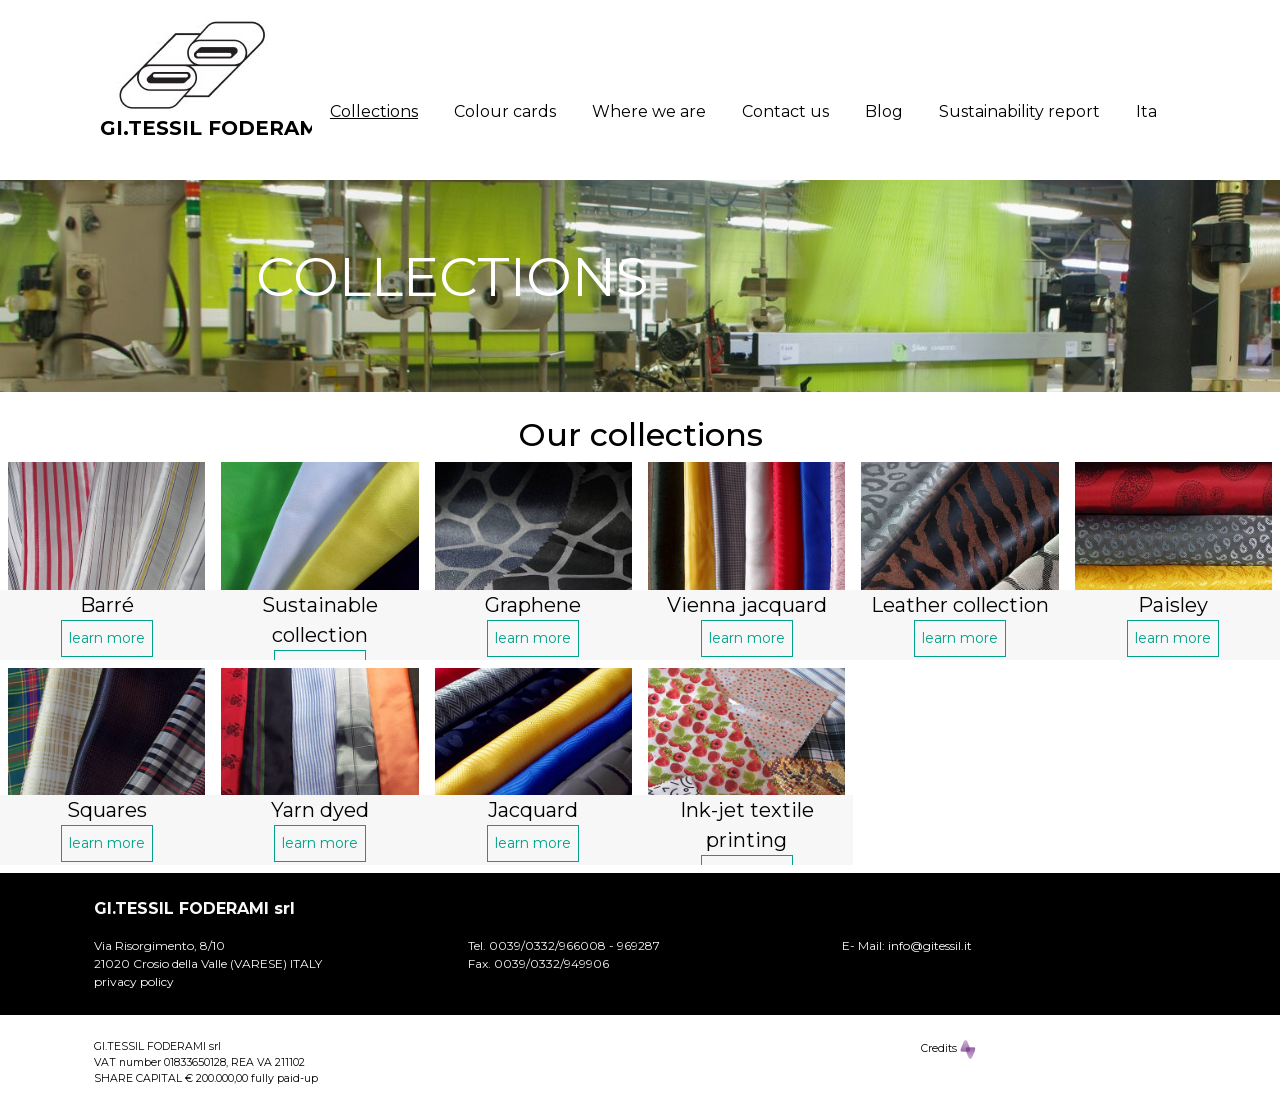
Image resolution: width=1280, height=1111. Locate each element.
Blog (884, 111)
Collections (374, 111)
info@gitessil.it (930, 945)
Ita (1146, 111)
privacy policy (134, 981)
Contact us (785, 111)
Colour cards (505, 111)
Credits (948, 1049)
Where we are (649, 111)
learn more (107, 638)
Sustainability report (1019, 111)
